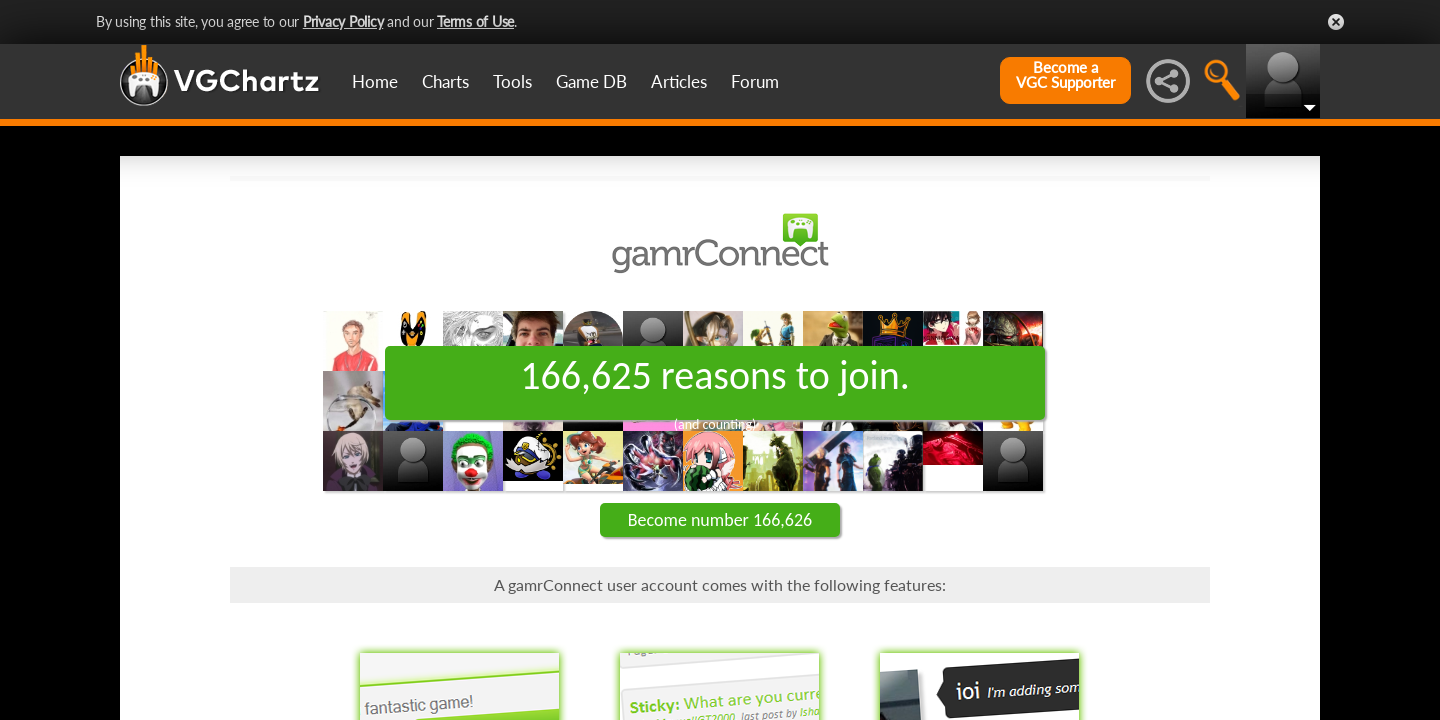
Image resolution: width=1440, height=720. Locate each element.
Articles (679, 81)
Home (375, 81)
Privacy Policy (343, 21)
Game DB (591, 81)
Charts (445, 81)
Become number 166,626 (720, 520)
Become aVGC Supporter (1065, 75)
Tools (512, 81)
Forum (755, 81)
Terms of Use (475, 21)
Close (1336, 22)
